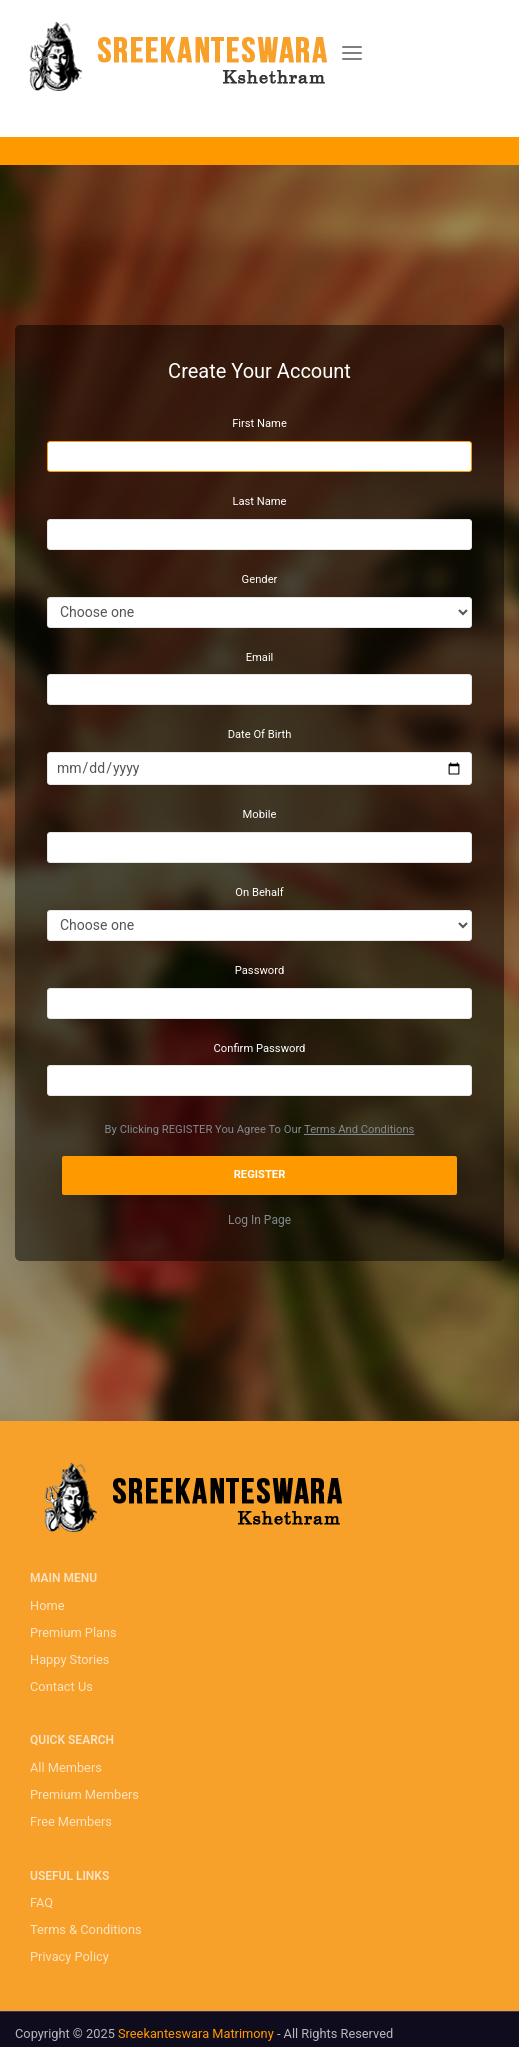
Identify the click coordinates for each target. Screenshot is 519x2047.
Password (259, 970)
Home (47, 1605)
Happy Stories (69, 1659)
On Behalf (259, 892)
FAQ (41, 1902)
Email (260, 657)
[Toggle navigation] (352, 53)
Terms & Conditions (86, 1929)
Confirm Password (260, 1048)
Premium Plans (73, 1632)
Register (260, 1174)
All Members (66, 1767)
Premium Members (84, 1794)
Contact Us (61, 1686)
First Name (259, 423)
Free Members (71, 1821)
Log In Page (259, 1220)
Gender (260, 579)
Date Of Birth (260, 734)
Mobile (260, 814)
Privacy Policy (69, 1956)
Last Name (259, 501)
